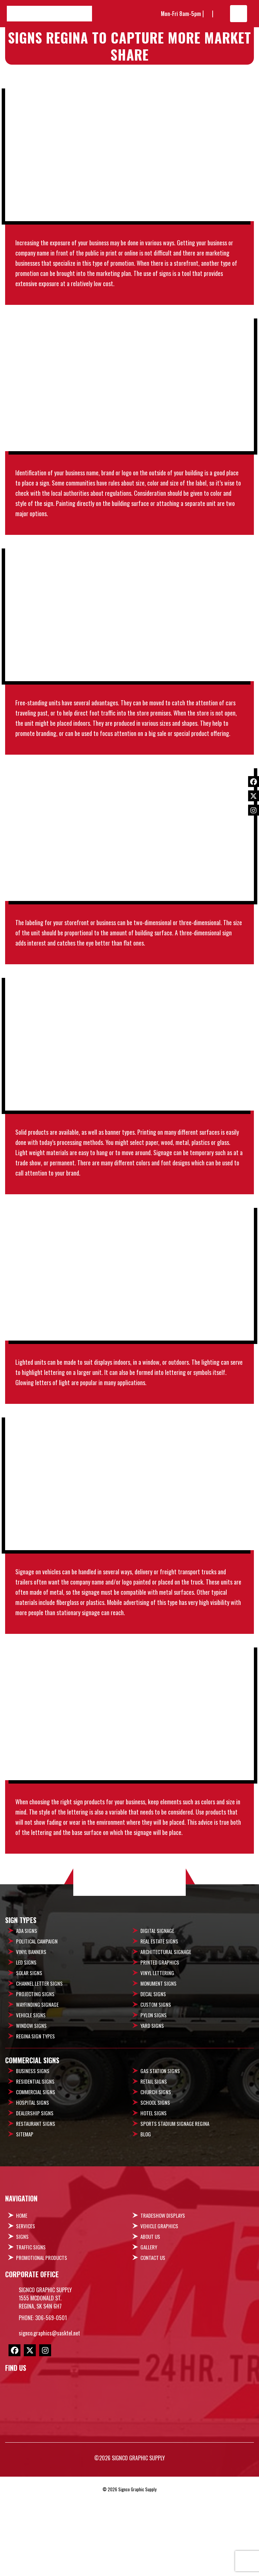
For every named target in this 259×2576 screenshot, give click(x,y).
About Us (150, 2319)
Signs (22, 2319)
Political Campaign (37, 2024)
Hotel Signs (153, 2196)
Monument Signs (158, 2066)
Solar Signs (29, 2056)
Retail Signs (153, 2164)
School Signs (155, 2185)
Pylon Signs (153, 2098)
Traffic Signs (31, 2330)
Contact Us (152, 2340)
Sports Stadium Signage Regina (174, 2206)
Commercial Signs (35, 2175)
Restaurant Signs (35, 2206)
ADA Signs (26, 2013)
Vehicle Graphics (159, 2309)
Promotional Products (41, 2340)
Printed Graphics (159, 2045)
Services (25, 2309)
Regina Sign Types (35, 2119)
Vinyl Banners (31, 2034)
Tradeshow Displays (162, 2298)
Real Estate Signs (159, 2024)
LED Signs (26, 2045)
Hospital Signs (32, 2185)
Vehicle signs (31, 2098)
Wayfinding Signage (37, 2087)
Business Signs (32, 2153)
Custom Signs (155, 2087)
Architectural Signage (165, 2034)
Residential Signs (35, 2164)
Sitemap (24, 2217)
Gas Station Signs (160, 2153)
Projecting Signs (35, 2077)
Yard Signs (152, 2108)
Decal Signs (153, 2077)
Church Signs (155, 2175)
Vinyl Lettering (157, 2056)
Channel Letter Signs (39, 2066)
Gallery (148, 2330)
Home (21, 2298)
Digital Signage (157, 2013)
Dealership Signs (35, 2196)
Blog (145, 2217)
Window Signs (31, 2108)
